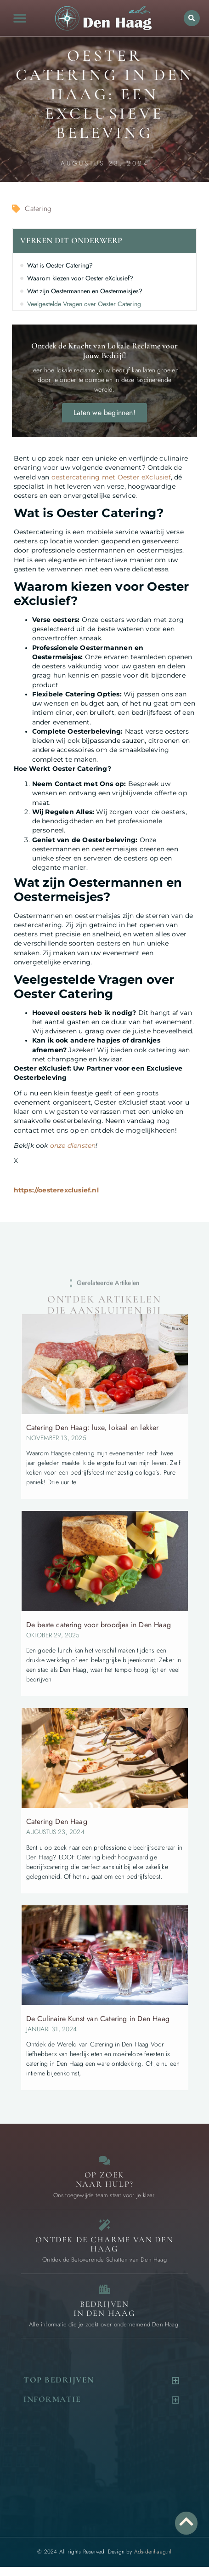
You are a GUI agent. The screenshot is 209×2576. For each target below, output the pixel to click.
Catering (38, 208)
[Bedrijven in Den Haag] (104, 2289)
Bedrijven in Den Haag (104, 2308)
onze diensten (73, 1145)
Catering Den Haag (56, 1821)
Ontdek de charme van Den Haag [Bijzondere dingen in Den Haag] (104, 2244)
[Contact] (104, 2160)
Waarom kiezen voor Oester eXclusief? (80, 278)
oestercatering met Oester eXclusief (111, 477)
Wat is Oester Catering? (60, 265)
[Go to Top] (186, 2521)
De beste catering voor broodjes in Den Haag (98, 1624)
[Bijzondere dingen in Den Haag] (104, 2225)
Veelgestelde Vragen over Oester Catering (84, 303)
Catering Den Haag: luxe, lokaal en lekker (92, 1427)
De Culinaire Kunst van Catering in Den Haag (98, 2018)
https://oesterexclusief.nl (56, 1190)
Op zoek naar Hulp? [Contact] (105, 2179)
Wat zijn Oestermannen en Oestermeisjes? (84, 291)
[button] (20, 17)
